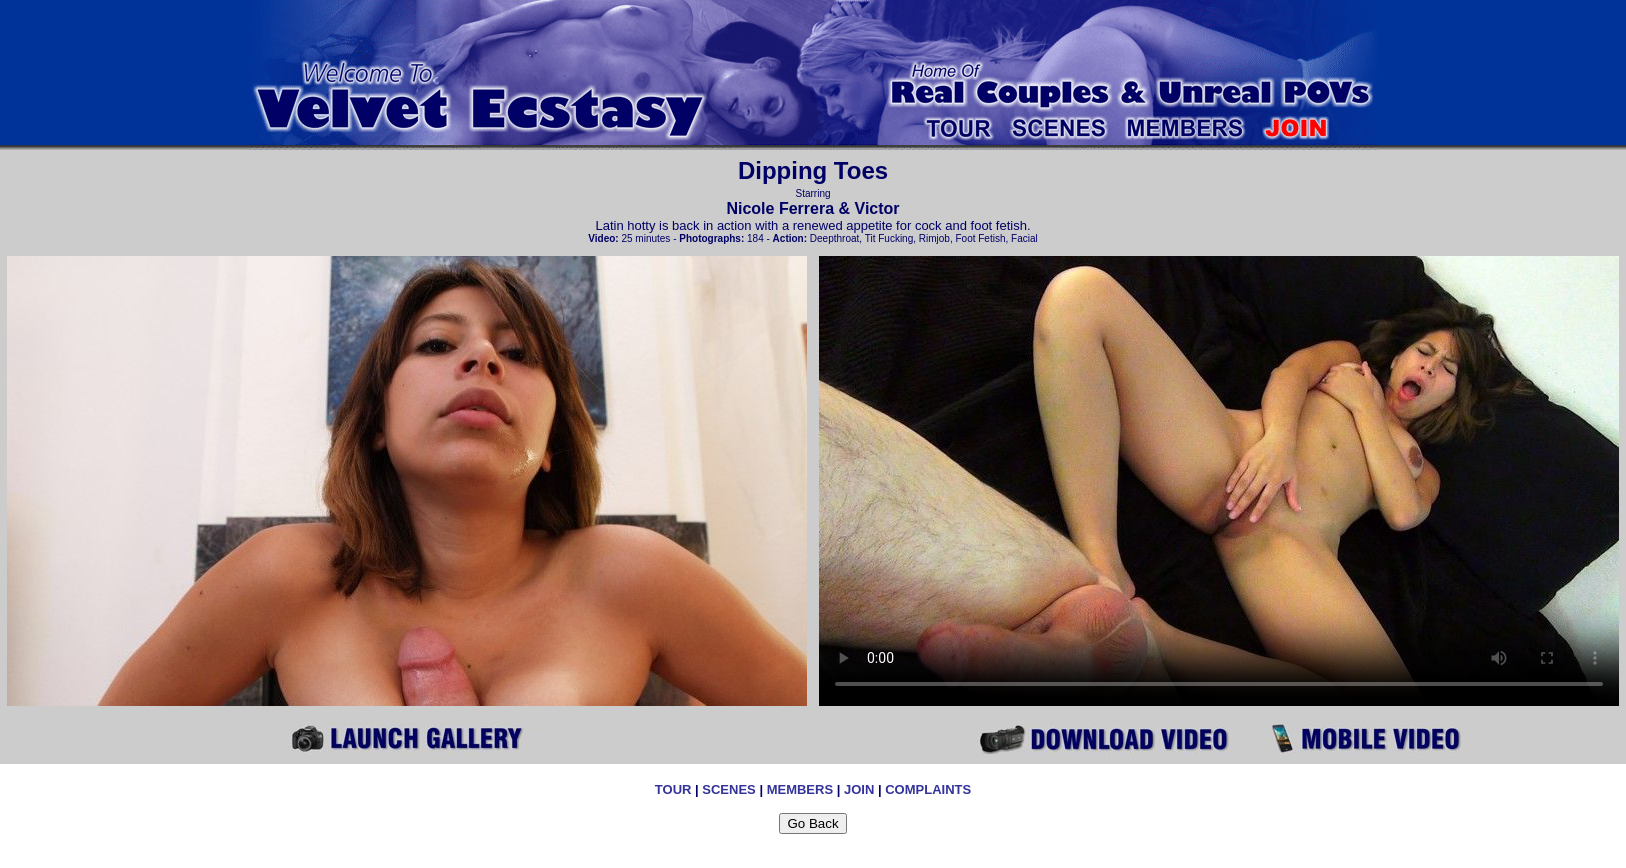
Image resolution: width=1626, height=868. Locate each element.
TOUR (673, 789)
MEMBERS (800, 789)
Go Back (812, 823)
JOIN (859, 789)
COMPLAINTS (928, 789)
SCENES (728, 789)
